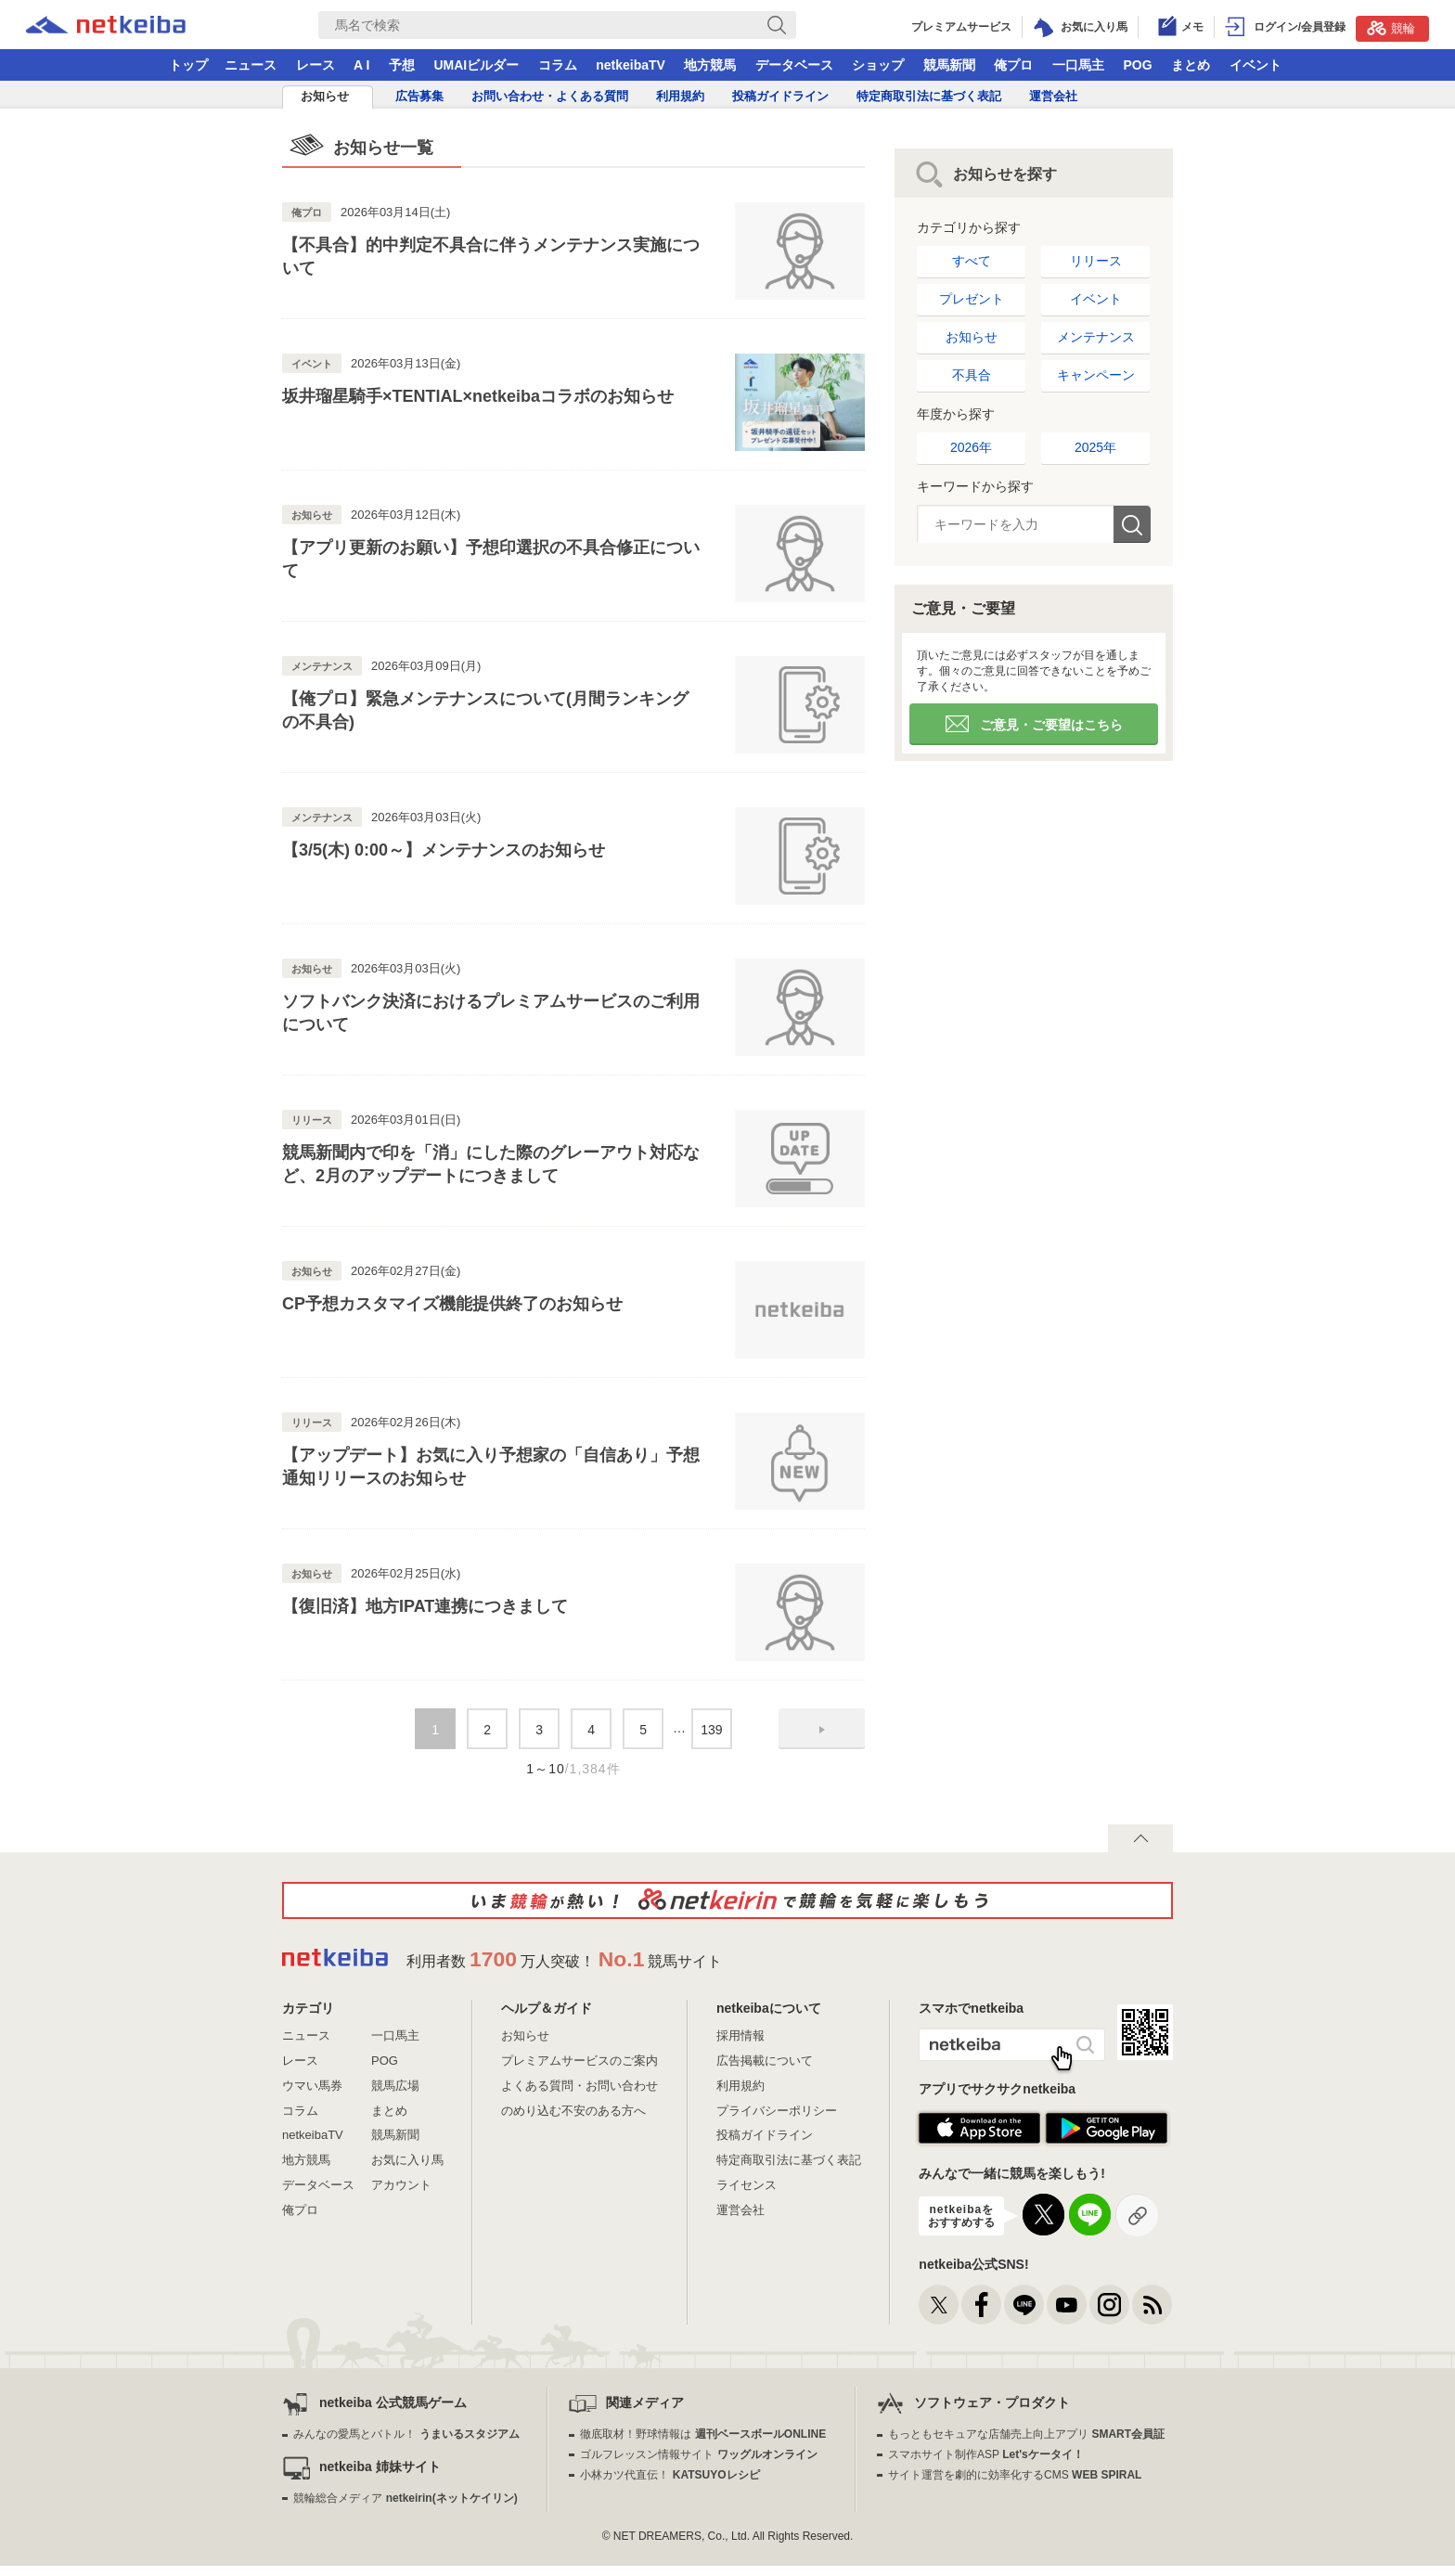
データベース (794, 65)
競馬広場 (395, 2086)
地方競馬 (710, 65)
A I (361, 65)
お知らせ (325, 96)
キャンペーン (1096, 374)
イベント (1255, 65)
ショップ (878, 65)
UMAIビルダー (476, 65)
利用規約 (680, 96)
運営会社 (1053, 96)
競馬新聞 (949, 65)
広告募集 (419, 96)
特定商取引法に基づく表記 (928, 96)
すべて (971, 260)
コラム (557, 65)
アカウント (401, 2185)
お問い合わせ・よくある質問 (549, 96)
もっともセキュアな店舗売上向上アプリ (1026, 2434)
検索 (1132, 524)
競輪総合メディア (405, 2498)
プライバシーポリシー (776, 2111)
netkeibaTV (630, 65)
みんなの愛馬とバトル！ (406, 2434)
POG (1137, 65)
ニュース (251, 65)
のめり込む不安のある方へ (573, 2111)
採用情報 (740, 2035)
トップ (188, 65)
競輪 (1391, 27)
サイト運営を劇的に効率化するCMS (1014, 2474)
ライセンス (746, 2185)
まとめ (1190, 65)
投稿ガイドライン (780, 96)
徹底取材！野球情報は (703, 2434)
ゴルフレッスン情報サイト (698, 2454)
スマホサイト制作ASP (986, 2454)
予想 (402, 65)
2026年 (971, 447)
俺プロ (1013, 65)
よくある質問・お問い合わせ (579, 2086)
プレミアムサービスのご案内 (579, 2060)
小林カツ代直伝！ (669, 2474)
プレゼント (971, 298)
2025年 (1095, 447)
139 (711, 1729)
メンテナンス (1096, 336)
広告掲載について (764, 2060)
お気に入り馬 (407, 2160)
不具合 (971, 374)
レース (315, 65)
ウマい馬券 (312, 2086)
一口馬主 (1078, 65)
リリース (1096, 260)
